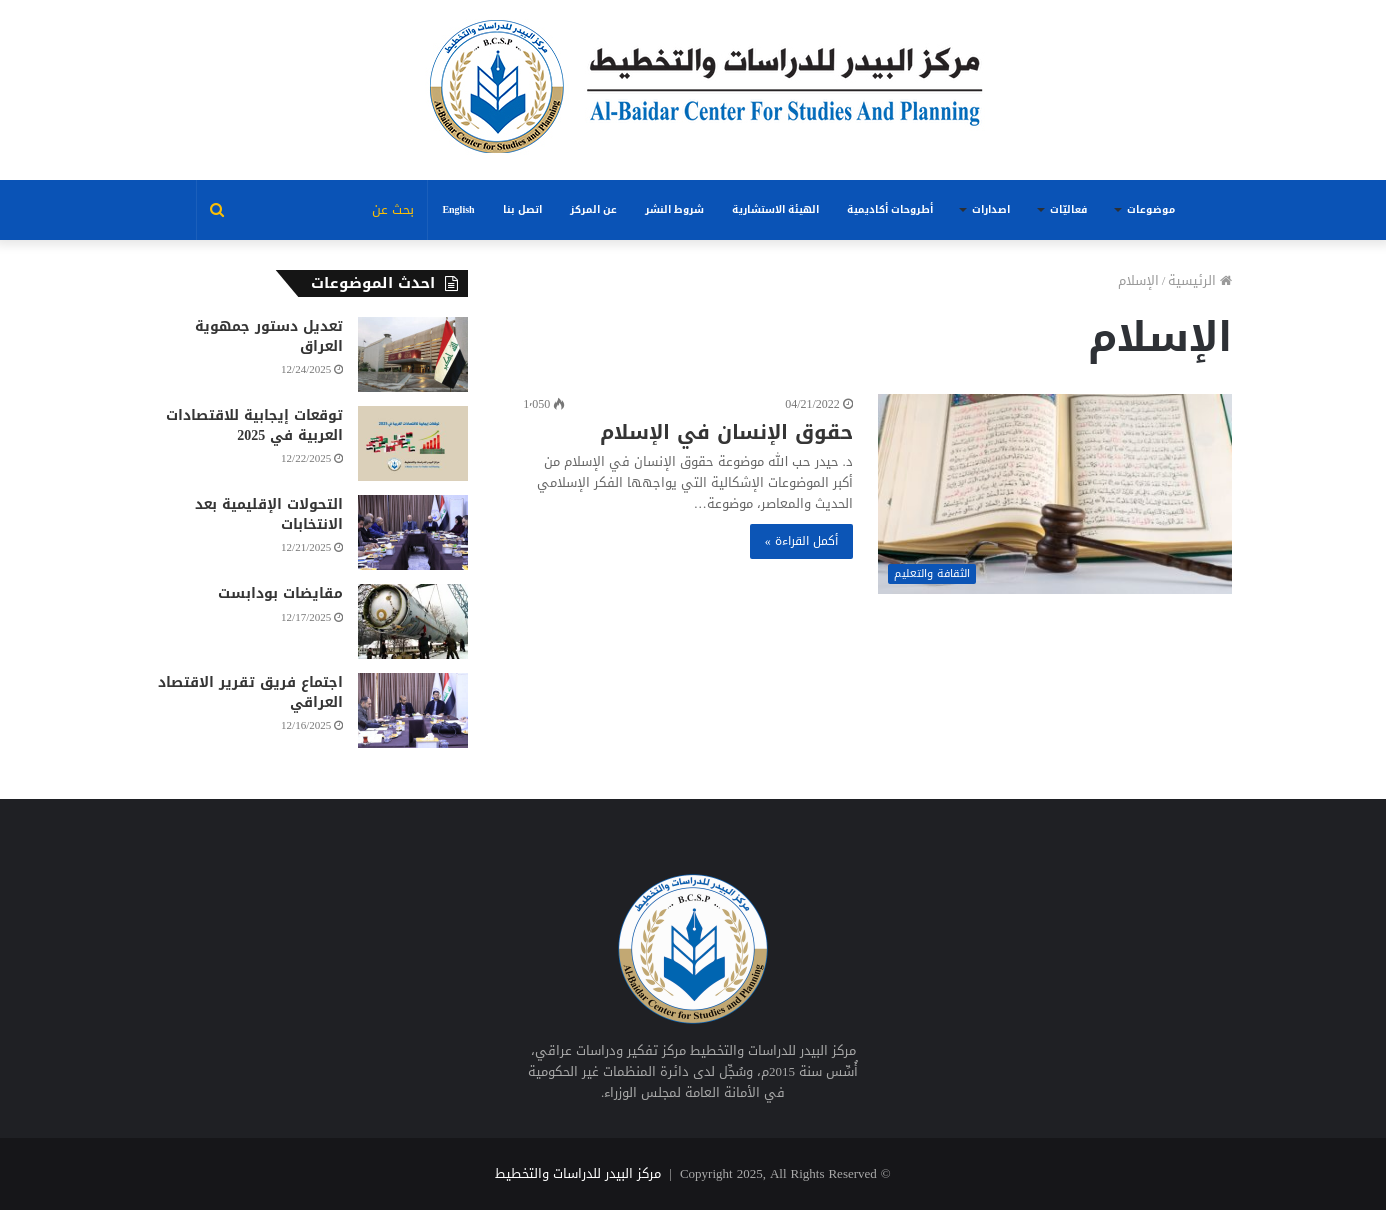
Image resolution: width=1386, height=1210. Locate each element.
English (458, 209)
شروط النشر (674, 209)
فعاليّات (1068, 209)
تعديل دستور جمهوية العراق (269, 336)
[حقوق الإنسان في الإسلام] (1055, 494)
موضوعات (1151, 209)
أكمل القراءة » (801, 541)
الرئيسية (1200, 280)
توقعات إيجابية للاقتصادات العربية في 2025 (254, 425)
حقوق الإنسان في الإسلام (726, 432)
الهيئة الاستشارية (775, 209)
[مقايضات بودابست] (413, 621)
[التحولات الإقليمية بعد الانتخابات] (413, 532)
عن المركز (593, 209)
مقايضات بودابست (280, 593)
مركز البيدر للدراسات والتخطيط (578, 1173)
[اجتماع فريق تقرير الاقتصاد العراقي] (413, 710)
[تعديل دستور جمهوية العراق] (413, 354)
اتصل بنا (522, 209)
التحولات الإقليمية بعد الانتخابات (269, 514)
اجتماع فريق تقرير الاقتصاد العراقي (250, 692)
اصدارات (991, 209)
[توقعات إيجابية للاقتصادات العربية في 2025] (413, 443)
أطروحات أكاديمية (890, 209)
